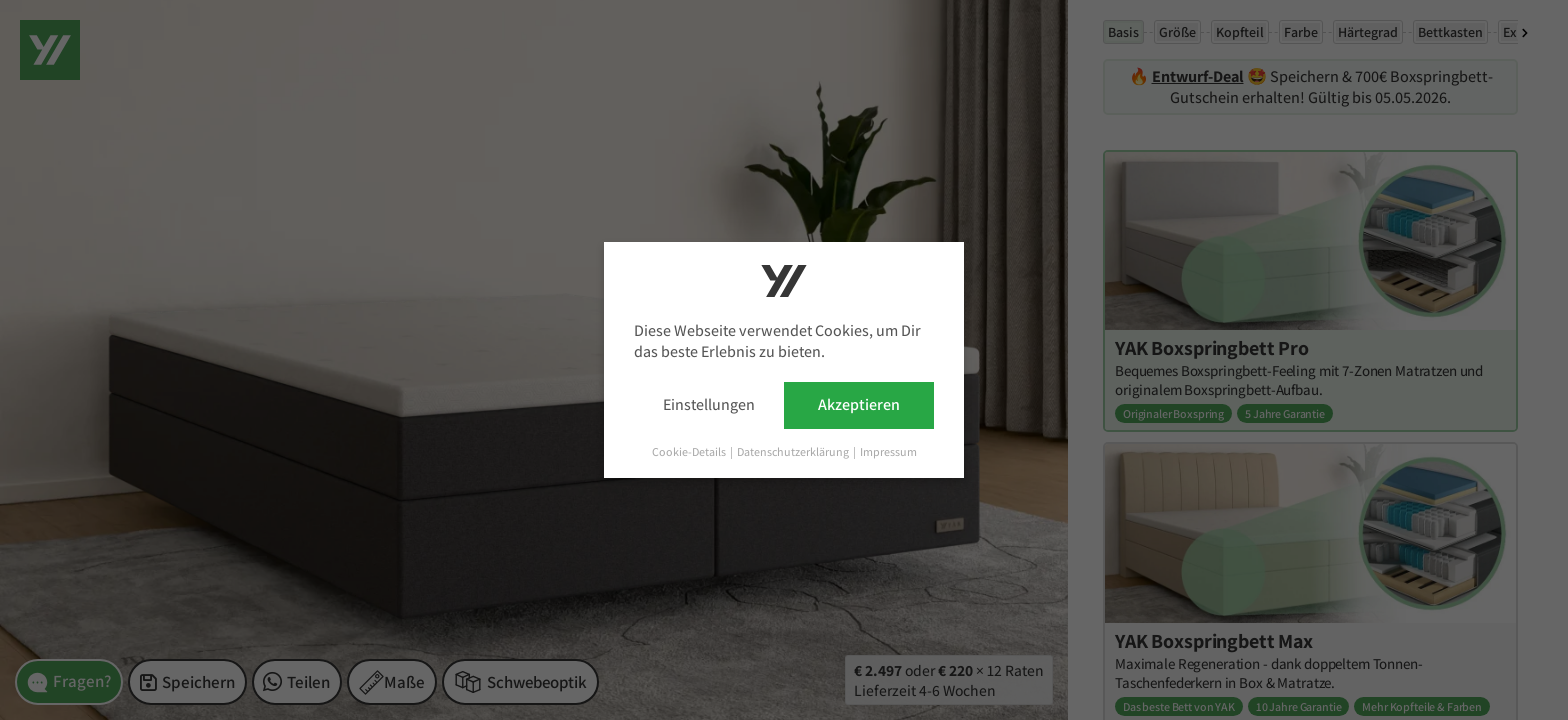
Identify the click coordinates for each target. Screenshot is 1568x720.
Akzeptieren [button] (859, 404)
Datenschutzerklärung (794, 451)
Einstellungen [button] (709, 404)
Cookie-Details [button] (690, 451)
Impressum (888, 451)
